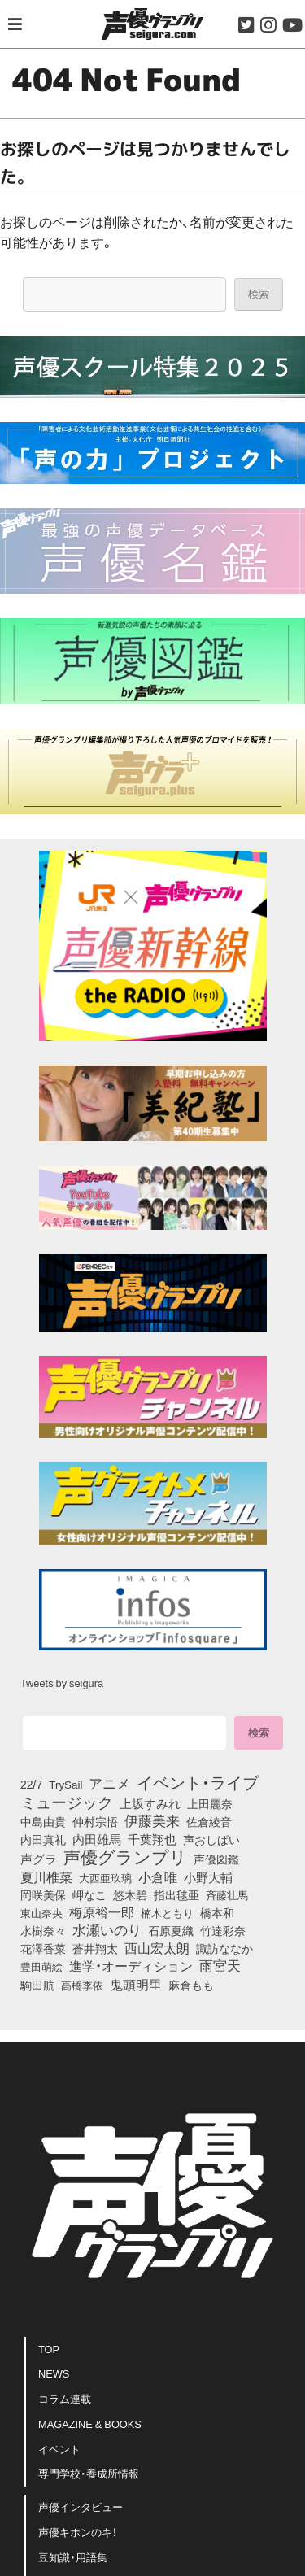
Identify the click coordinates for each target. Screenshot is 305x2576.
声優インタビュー (80, 2506)
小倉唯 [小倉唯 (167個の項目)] (157, 1876)
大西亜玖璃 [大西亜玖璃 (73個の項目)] (105, 1877)
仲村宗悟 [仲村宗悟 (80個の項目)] (95, 1821)
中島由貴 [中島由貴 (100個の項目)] (43, 1821)
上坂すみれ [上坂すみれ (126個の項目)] (150, 1803)
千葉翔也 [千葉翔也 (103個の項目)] (152, 1839)
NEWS (53, 2373)
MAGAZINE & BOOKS (90, 2423)
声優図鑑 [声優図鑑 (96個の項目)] (216, 1858)
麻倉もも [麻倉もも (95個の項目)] (191, 1985)
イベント (59, 2448)
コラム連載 (64, 2398)
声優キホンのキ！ (77, 2531)
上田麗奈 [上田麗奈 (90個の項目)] (210, 1804)
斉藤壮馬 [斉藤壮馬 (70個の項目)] (227, 1895)
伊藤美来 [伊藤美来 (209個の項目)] (152, 1820)
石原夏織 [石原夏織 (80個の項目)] (171, 1930)
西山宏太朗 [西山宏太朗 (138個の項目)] (157, 1948)
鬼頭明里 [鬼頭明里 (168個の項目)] (136, 1984)
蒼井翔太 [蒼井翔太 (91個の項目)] (95, 1949)
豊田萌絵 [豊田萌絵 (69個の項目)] (41, 1966)
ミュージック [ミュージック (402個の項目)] (66, 1802)
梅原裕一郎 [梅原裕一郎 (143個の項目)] (101, 1912)
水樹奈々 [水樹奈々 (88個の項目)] (43, 1931)
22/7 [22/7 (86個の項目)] (31, 1784)
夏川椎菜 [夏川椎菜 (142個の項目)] (46, 1877)
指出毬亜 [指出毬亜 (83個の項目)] (176, 1894)
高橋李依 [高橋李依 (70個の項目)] (82, 1985)
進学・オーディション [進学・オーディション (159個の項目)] (131, 1965)
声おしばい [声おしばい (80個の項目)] (211, 1839)
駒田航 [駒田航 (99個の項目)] (37, 1985)
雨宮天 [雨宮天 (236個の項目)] (220, 1965)
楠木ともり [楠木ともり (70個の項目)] (167, 1912)
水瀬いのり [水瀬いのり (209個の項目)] (107, 1929)
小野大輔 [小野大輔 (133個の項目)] (208, 1877)
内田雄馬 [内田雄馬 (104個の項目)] (96, 1839)
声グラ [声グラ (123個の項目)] (38, 1858)
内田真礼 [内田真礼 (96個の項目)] (43, 1839)
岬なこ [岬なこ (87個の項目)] (89, 1894)
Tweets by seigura (61, 1682)
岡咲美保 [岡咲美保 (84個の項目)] (43, 1894)
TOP (48, 2348)
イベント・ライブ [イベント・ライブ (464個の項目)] (198, 1782)
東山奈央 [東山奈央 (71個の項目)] (41, 1912)
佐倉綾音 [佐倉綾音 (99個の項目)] (209, 1821)
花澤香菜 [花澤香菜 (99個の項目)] (43, 1948)
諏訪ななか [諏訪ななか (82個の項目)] (224, 1948)
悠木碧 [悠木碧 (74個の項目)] (130, 1894)
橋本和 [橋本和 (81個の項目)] (217, 1912)
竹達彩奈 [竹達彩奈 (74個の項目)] (223, 1930)
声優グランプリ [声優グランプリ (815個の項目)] (125, 1856)
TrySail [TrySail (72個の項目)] (65, 1784)
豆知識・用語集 (72, 2557)
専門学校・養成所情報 (88, 2473)
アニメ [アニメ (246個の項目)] (109, 1783)
